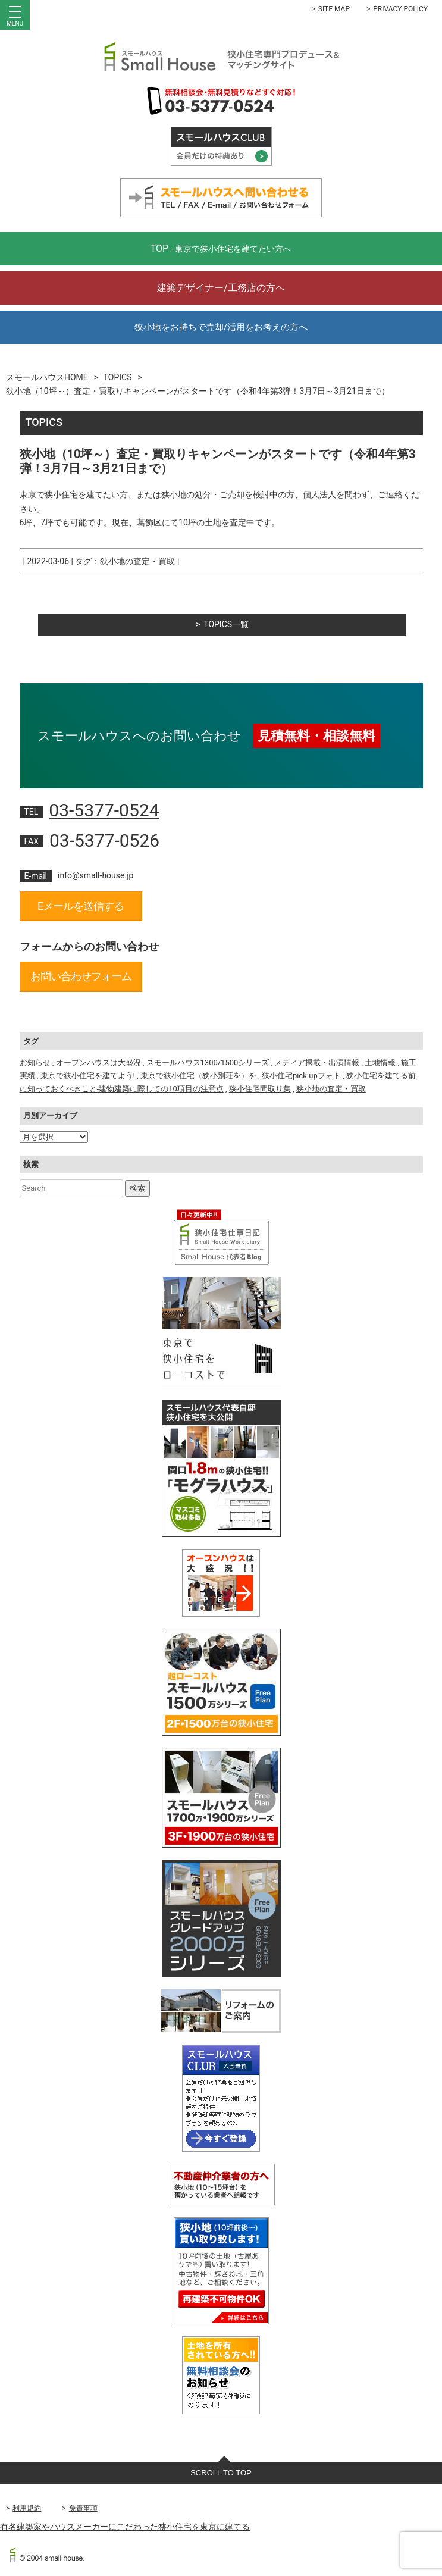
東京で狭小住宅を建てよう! (87, 1075)
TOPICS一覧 (226, 624)
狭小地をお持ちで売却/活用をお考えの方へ (221, 327)
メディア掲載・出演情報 (316, 1062)
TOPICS (118, 377)
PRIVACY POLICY (400, 9)
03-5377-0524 (104, 810)
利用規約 (26, 2508)
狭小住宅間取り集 (260, 1088)
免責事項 (83, 2508)
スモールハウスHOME (47, 377)
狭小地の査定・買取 (137, 561)
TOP (221, 248)
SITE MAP (334, 9)
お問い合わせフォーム (80, 976)
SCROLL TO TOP (221, 2472)
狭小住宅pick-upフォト (301, 1075)
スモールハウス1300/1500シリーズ (207, 1062)
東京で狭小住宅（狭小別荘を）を (198, 1075)
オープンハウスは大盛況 (98, 1062)
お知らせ (35, 1062)
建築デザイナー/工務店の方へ (221, 287)
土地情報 (380, 1062)
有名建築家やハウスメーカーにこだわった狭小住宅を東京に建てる (125, 2526)
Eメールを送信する (80, 906)
